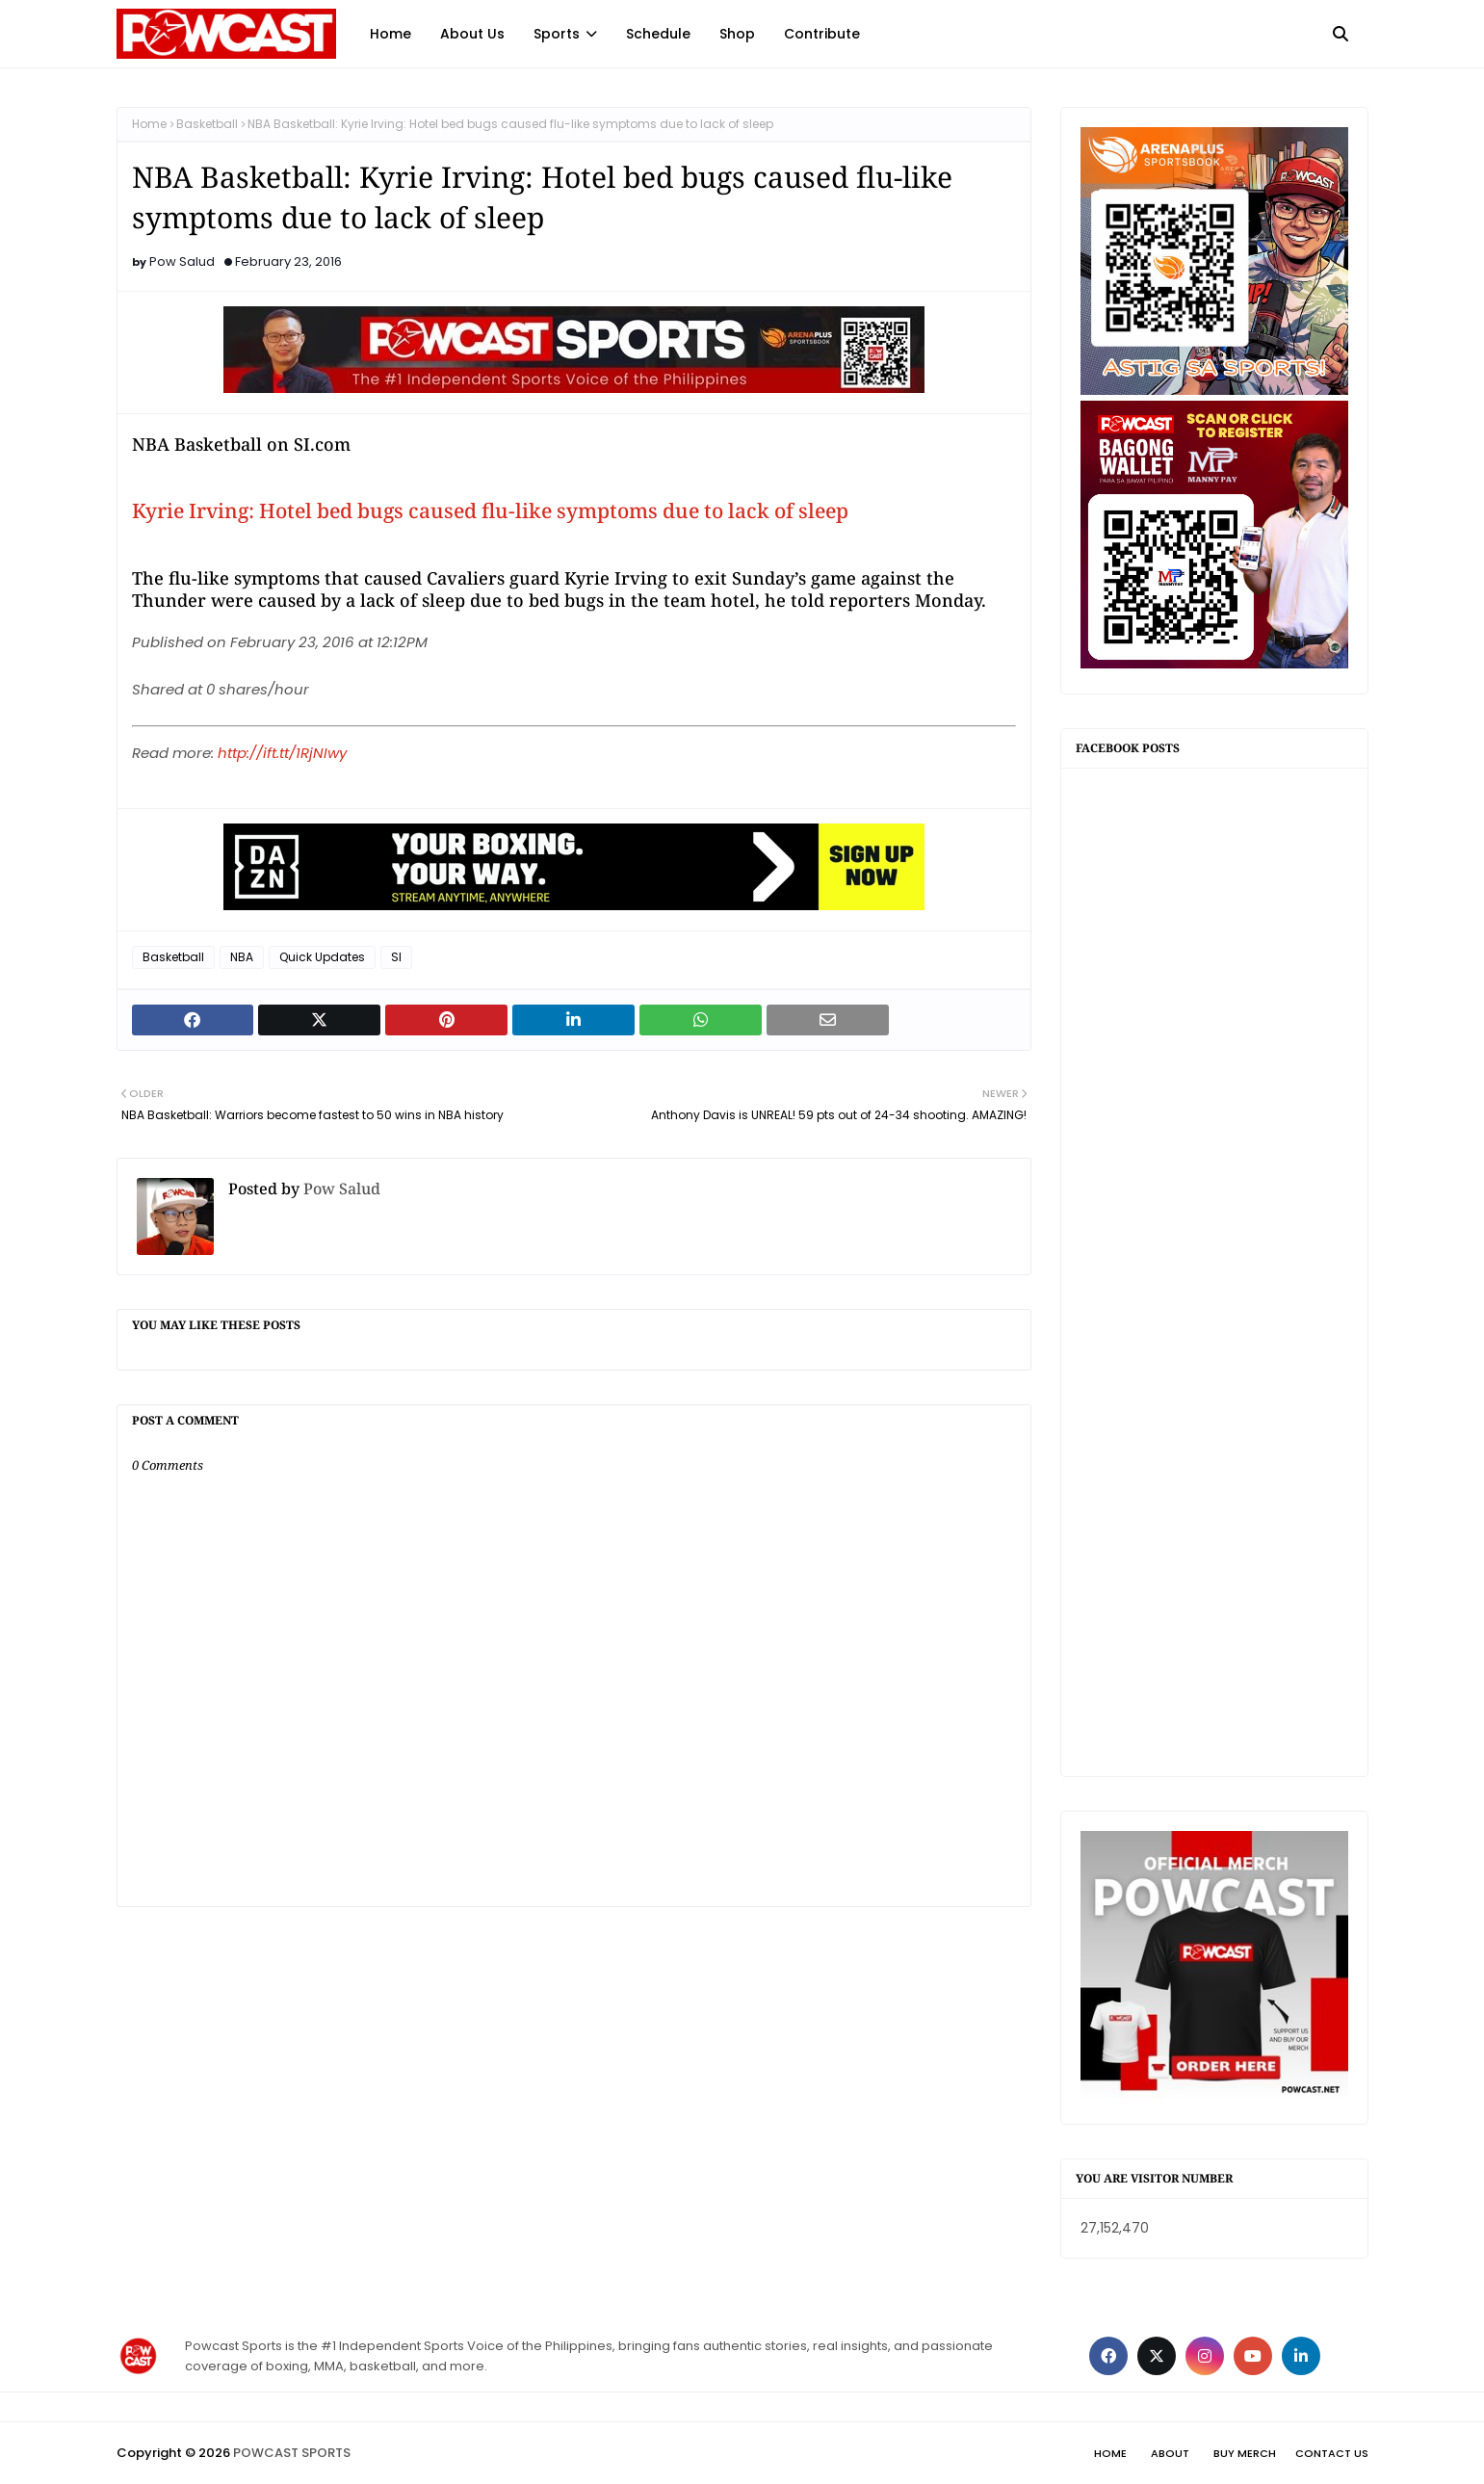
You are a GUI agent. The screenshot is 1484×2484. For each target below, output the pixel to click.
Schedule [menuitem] (658, 33)
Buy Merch (1244, 2453)
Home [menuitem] (390, 33)
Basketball (207, 124)
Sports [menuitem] (557, 33)
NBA (241, 957)
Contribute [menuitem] (822, 33)
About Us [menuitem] (472, 33)
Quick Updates (322, 957)
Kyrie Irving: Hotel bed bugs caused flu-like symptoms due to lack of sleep (490, 510)
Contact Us (1331, 2453)
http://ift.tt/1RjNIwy (282, 753)
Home (149, 124)
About (1170, 2453)
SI (396, 957)
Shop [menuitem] (737, 33)
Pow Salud (182, 261)
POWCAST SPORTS (292, 2453)
